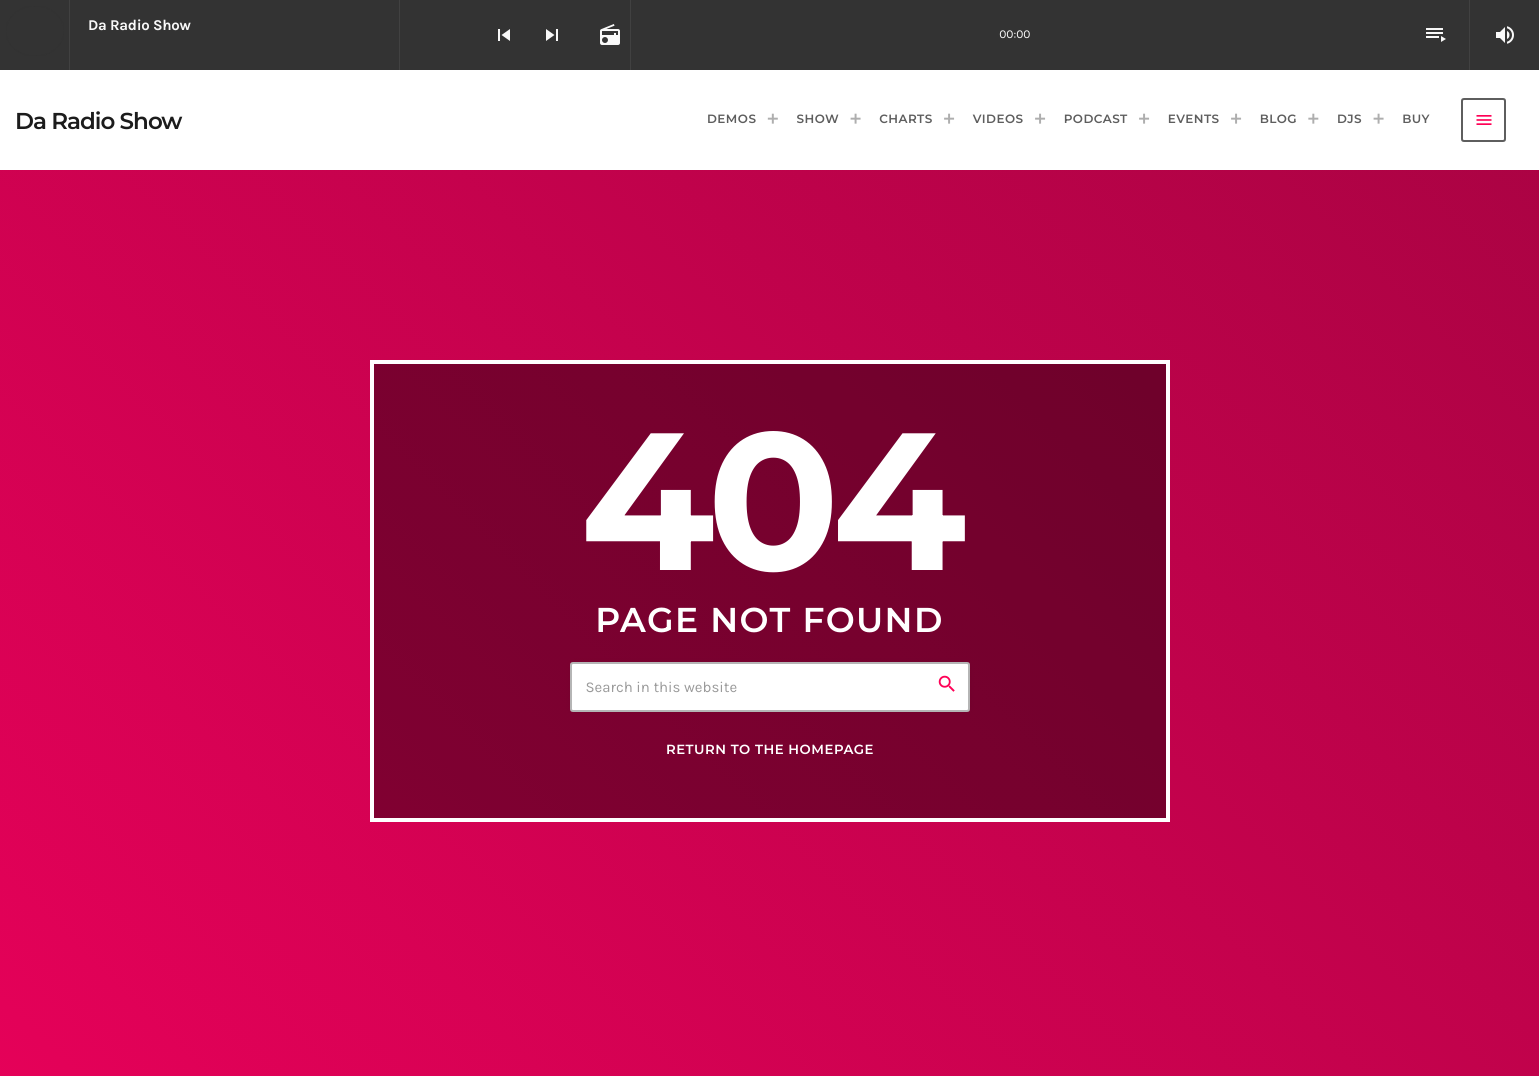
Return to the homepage (770, 750)
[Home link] (98, 120)
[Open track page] (608, 35)
